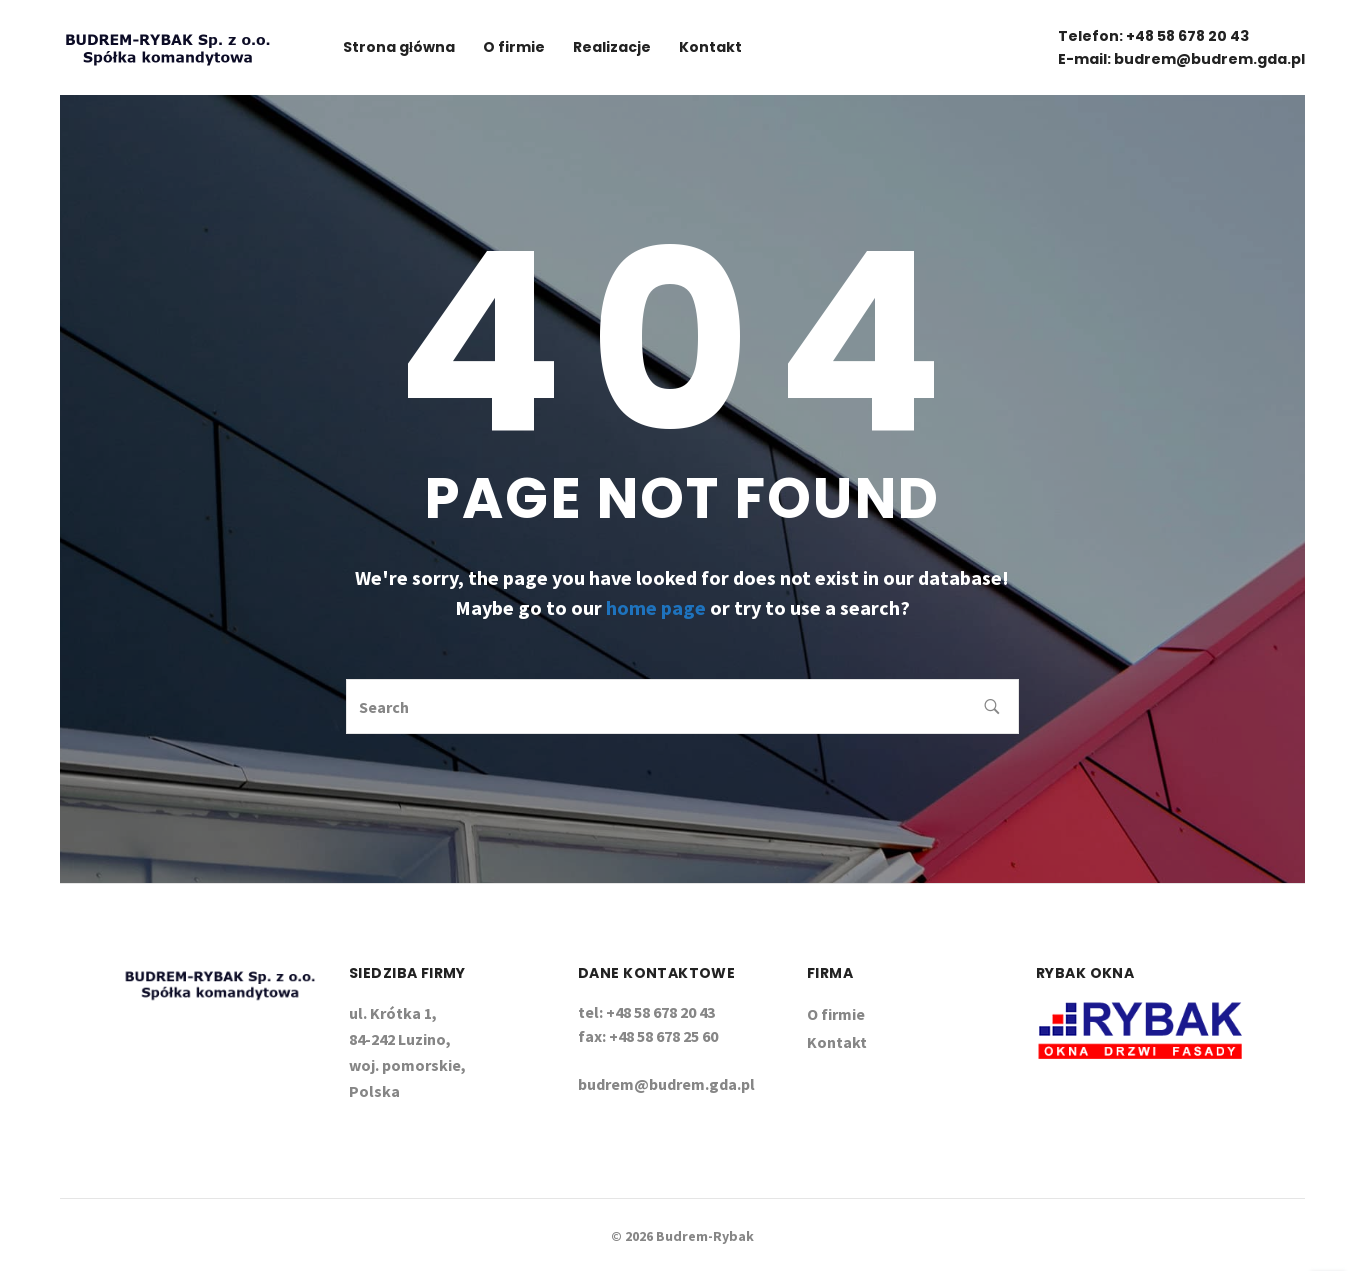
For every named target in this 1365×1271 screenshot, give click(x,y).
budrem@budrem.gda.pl (1209, 59)
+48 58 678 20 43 (1187, 36)
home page (656, 607)
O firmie (514, 47)
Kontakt (710, 47)
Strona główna (399, 47)
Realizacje (612, 47)
